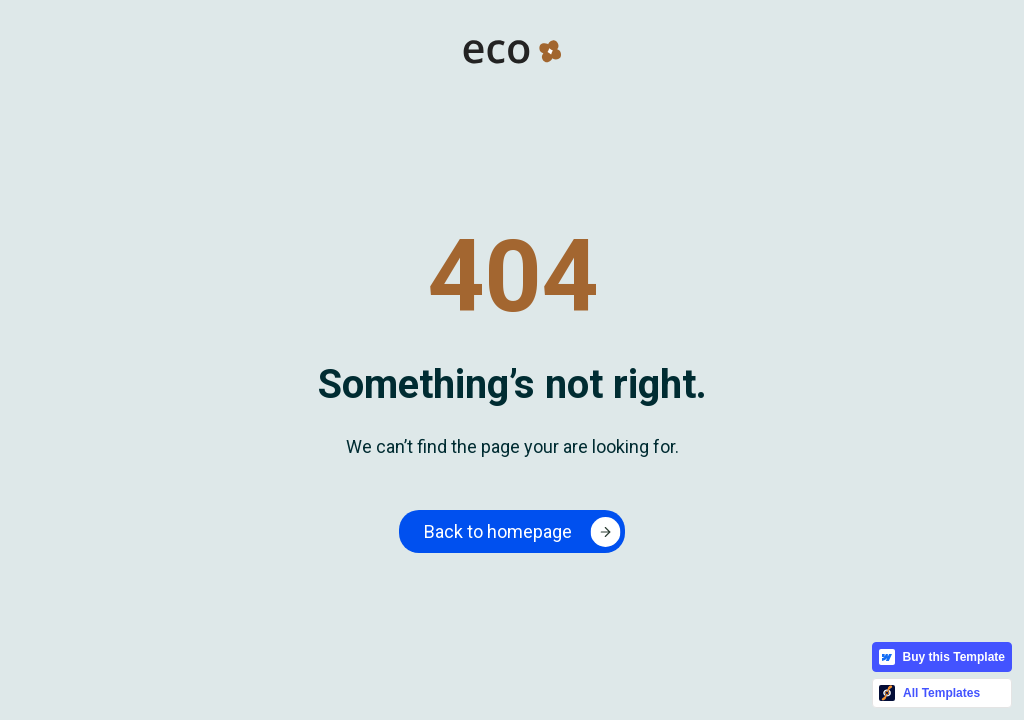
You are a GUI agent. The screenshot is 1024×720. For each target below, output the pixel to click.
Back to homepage (498, 531)
